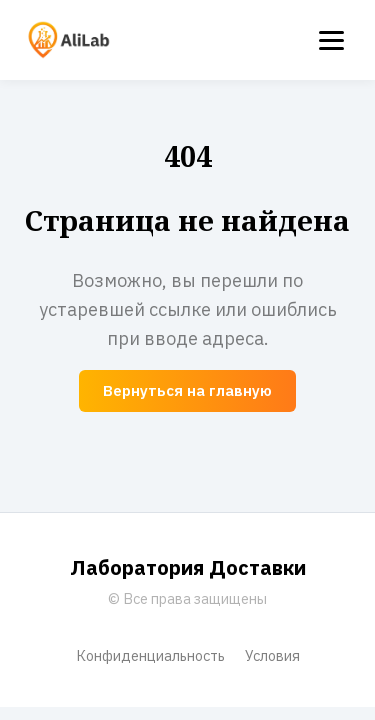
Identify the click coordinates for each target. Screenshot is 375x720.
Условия (272, 655)
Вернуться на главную (187, 390)
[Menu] (331, 40)
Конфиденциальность (150, 655)
